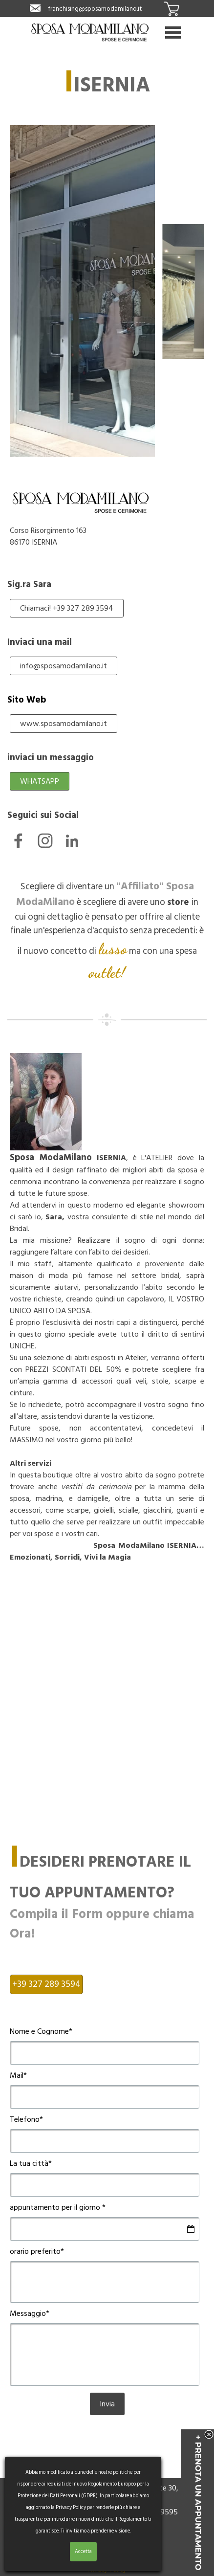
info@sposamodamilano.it (63, 666)
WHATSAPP (39, 781)
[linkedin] (72, 840)
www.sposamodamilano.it (63, 723)
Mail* (18, 2075)
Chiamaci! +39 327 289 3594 (66, 608)
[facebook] (18, 840)
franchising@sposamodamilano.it (95, 8)
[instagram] (45, 840)
